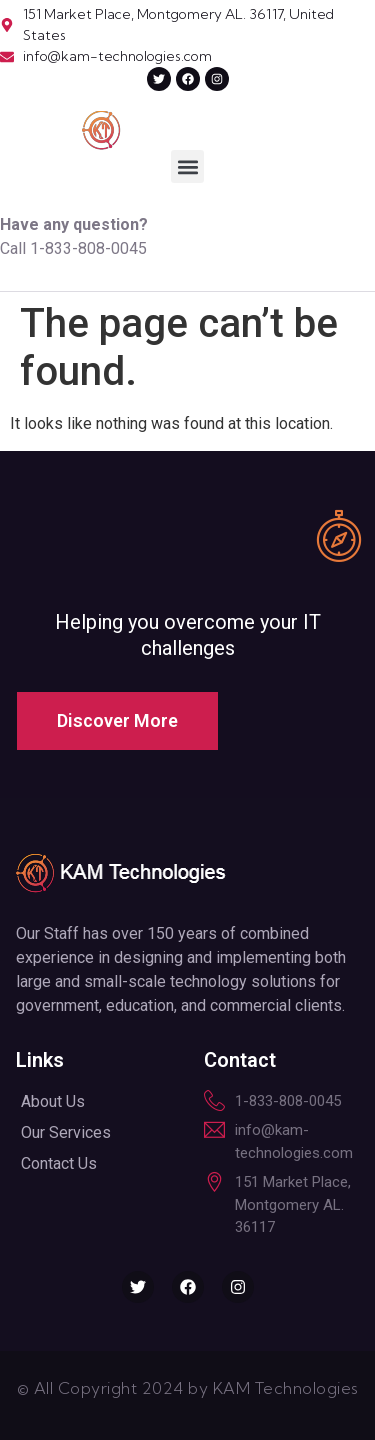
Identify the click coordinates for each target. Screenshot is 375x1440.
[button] (187, 166)
